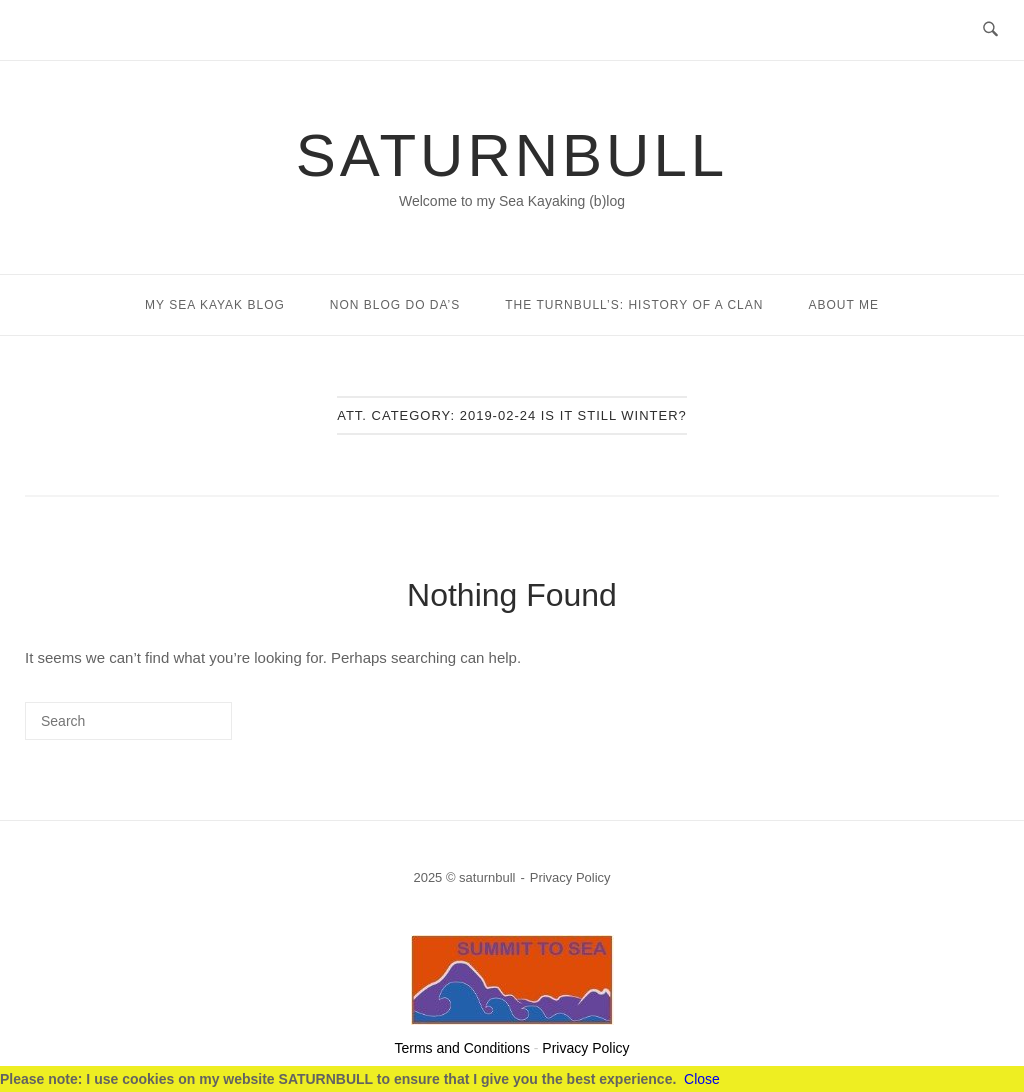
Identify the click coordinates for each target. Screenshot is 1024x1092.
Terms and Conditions (462, 1048)
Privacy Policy (570, 877)
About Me (843, 305)
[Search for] (128, 721)
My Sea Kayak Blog (215, 305)
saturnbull (512, 155)
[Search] (187, 728)
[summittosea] (512, 1019)
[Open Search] (990, 30)
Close (702, 1079)
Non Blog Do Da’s (395, 305)
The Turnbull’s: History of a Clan (634, 305)
